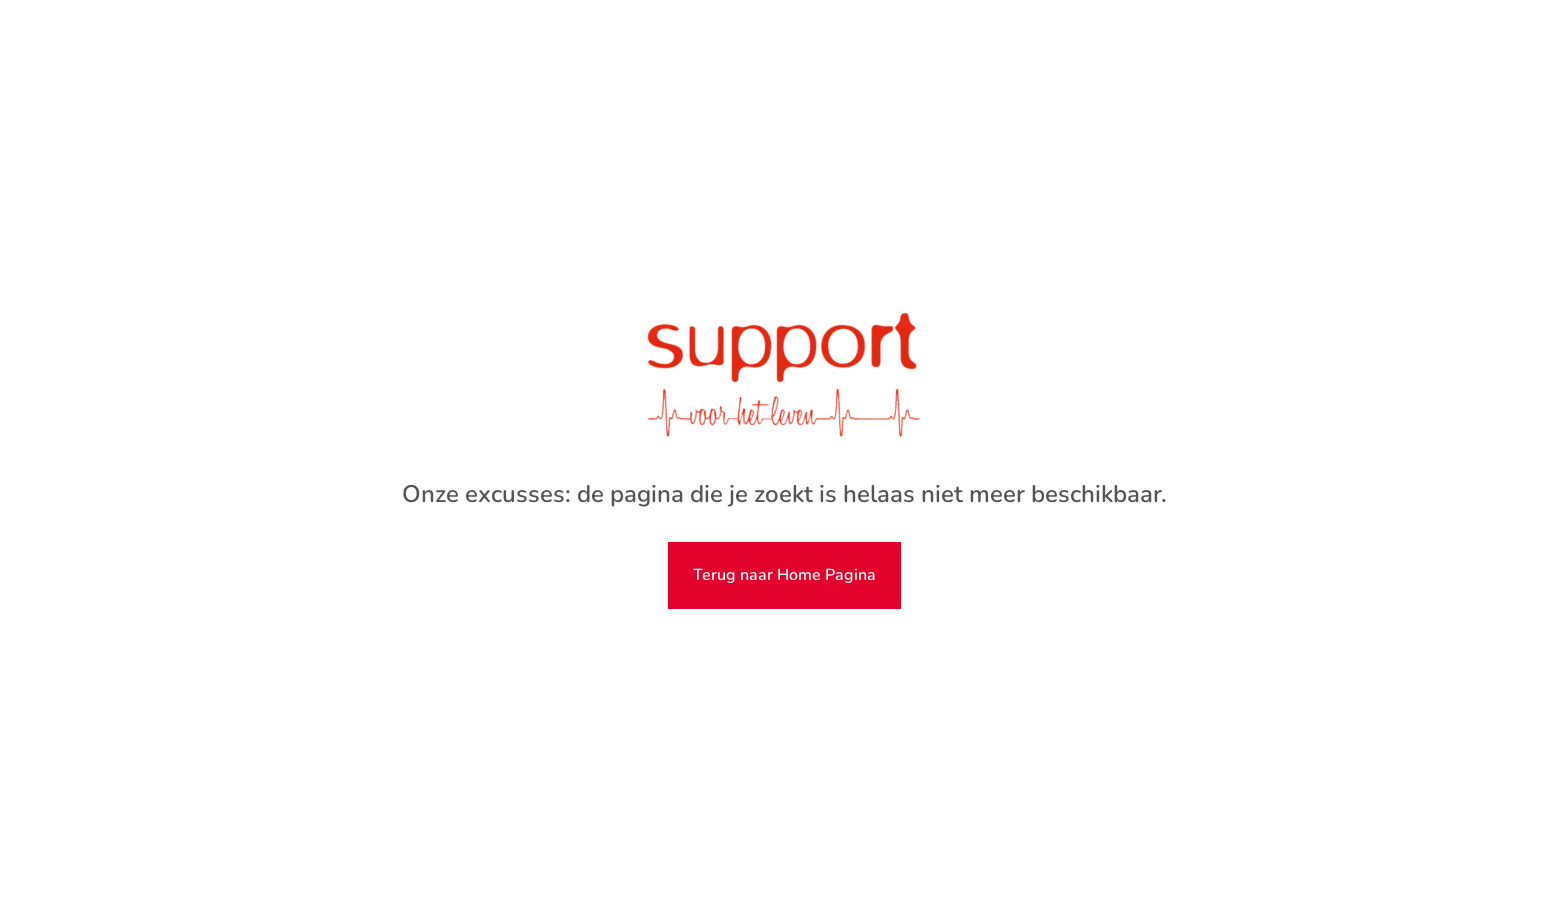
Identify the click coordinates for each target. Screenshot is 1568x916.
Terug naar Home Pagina (784, 575)
